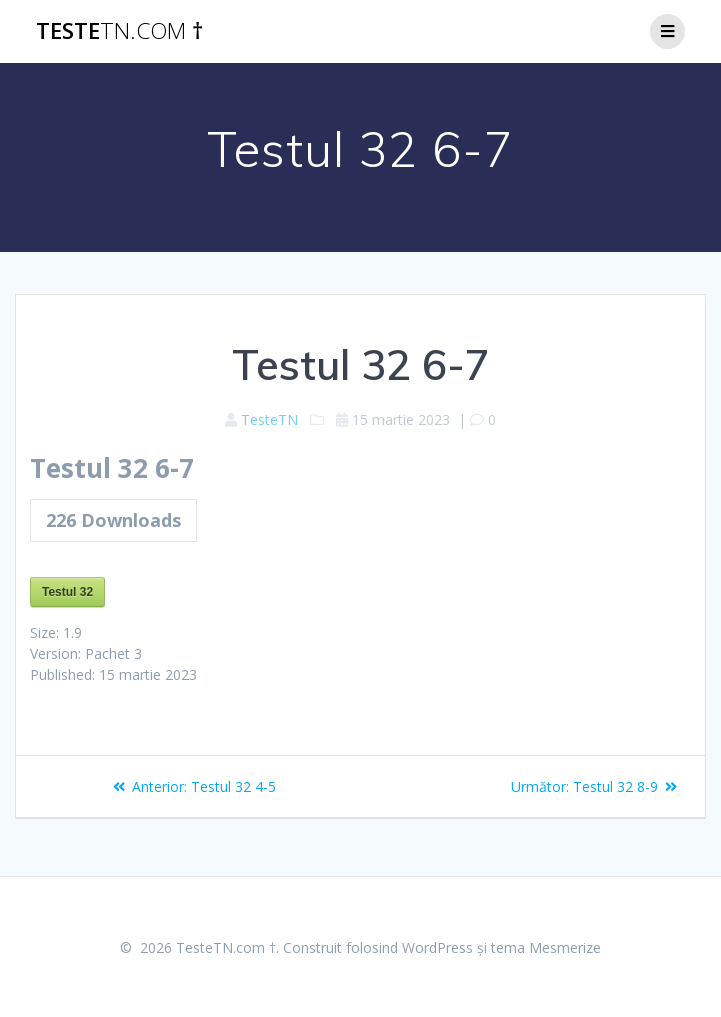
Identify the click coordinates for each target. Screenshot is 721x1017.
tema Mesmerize (546, 947)
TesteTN (269, 419)
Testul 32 (67, 592)
